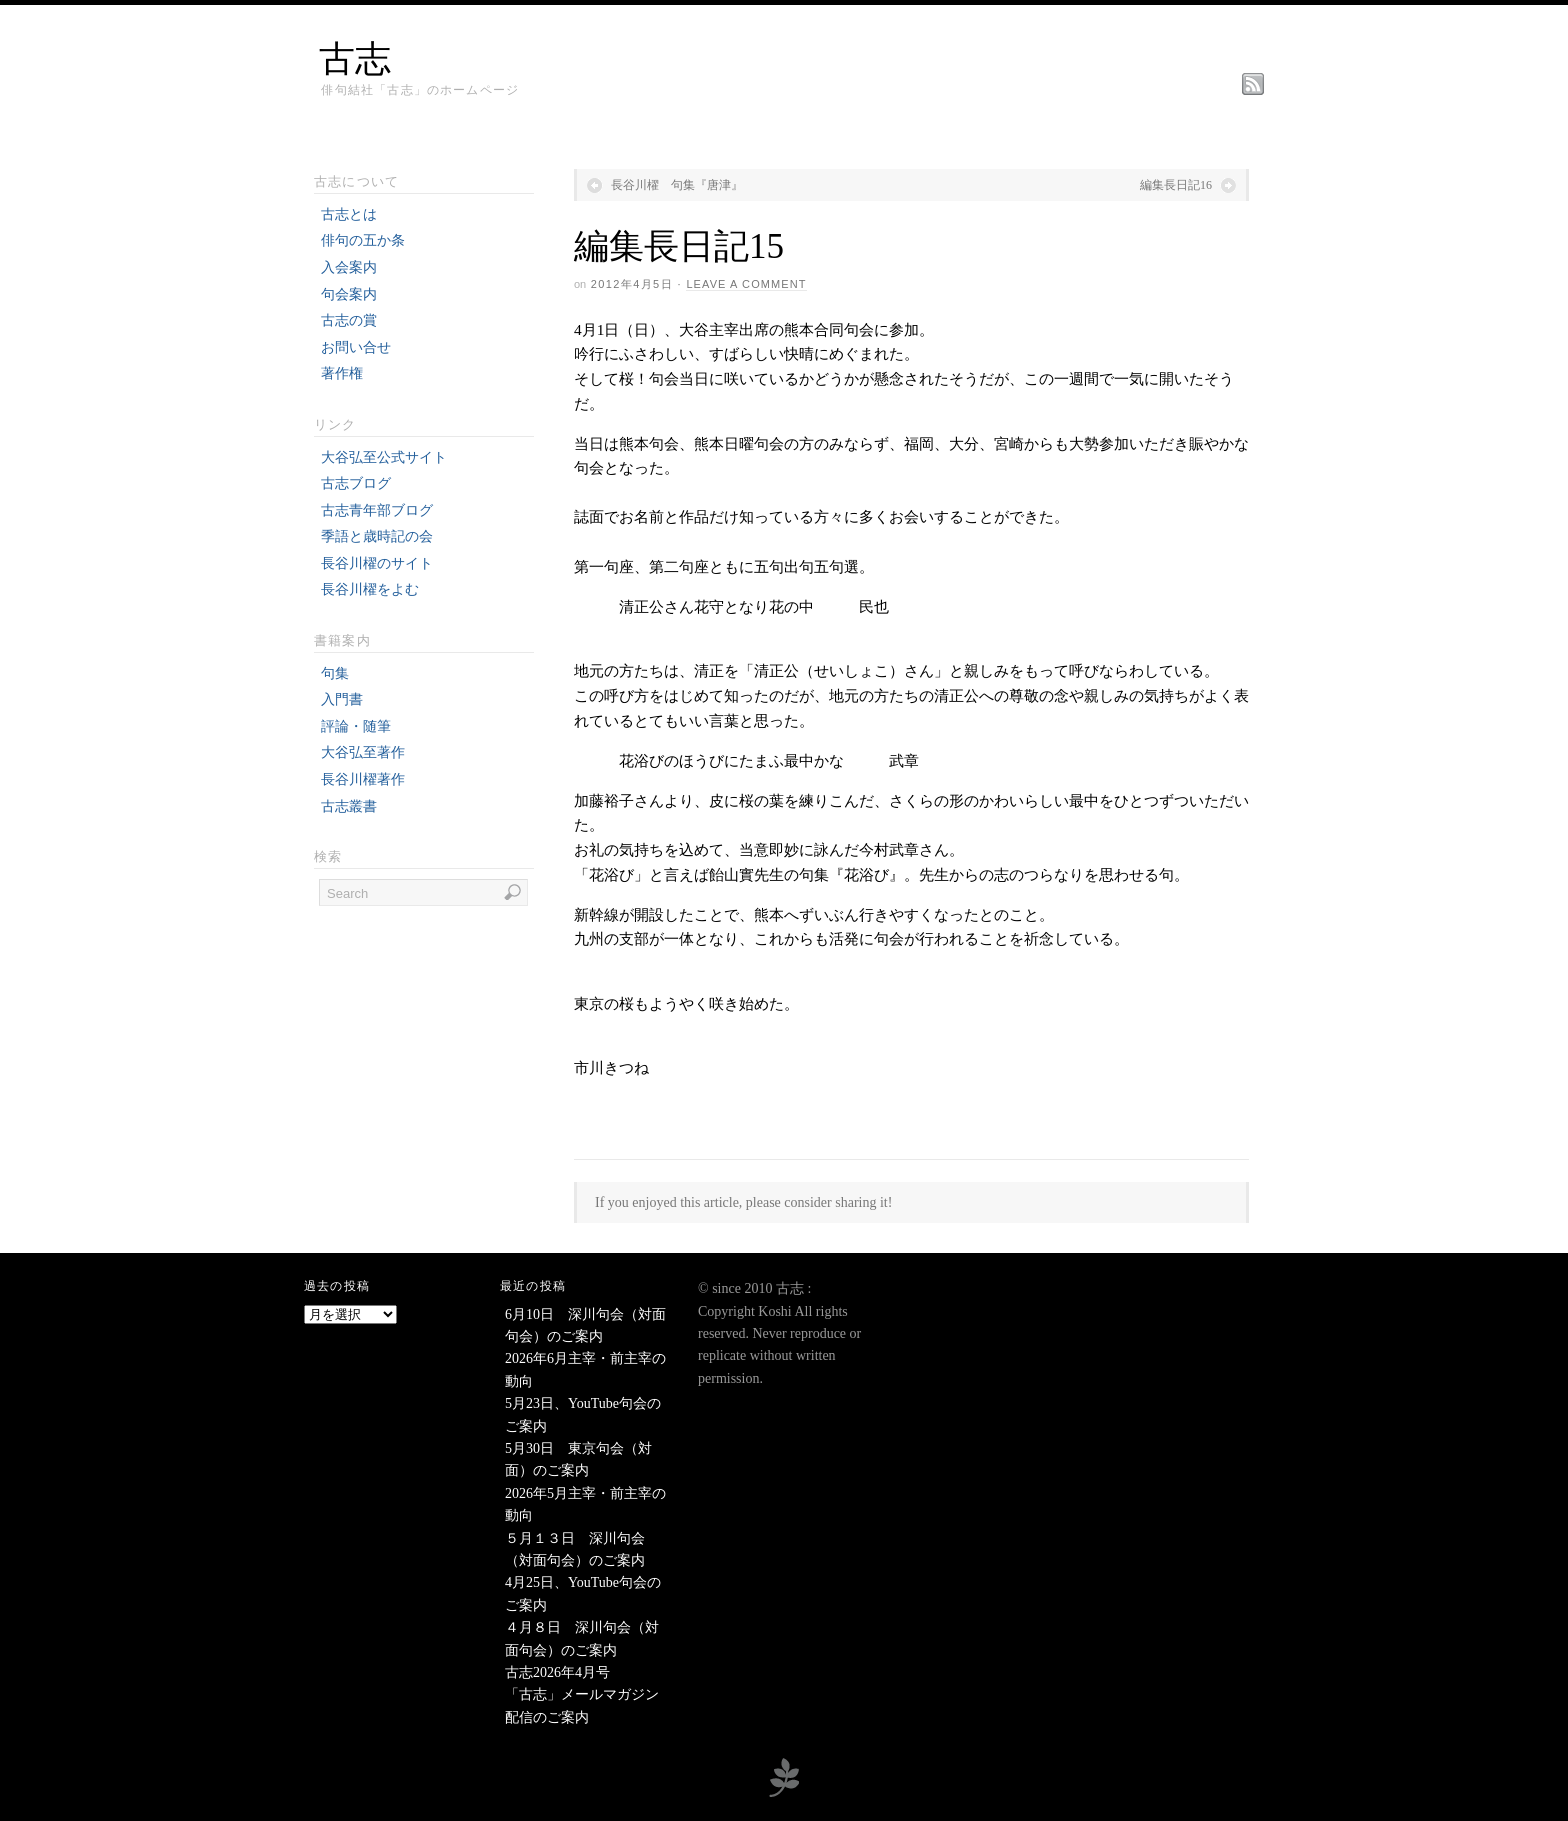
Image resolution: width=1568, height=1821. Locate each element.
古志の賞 (349, 320)
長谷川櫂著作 (363, 779)
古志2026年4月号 (557, 1672)
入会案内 (349, 267)
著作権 (342, 373)
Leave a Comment (746, 284)
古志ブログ (356, 483)
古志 (355, 59)
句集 (335, 673)
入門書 (342, 699)
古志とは (349, 214)
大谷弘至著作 (363, 752)
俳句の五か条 (363, 240)
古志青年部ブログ (377, 510)
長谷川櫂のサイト (377, 563)
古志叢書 (349, 806)
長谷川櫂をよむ (370, 589)
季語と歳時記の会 (377, 536)
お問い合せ (356, 347)
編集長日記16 (1176, 185)
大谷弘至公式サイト (384, 457)
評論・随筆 (356, 726)
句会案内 (349, 294)
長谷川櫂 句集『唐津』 (677, 185)
